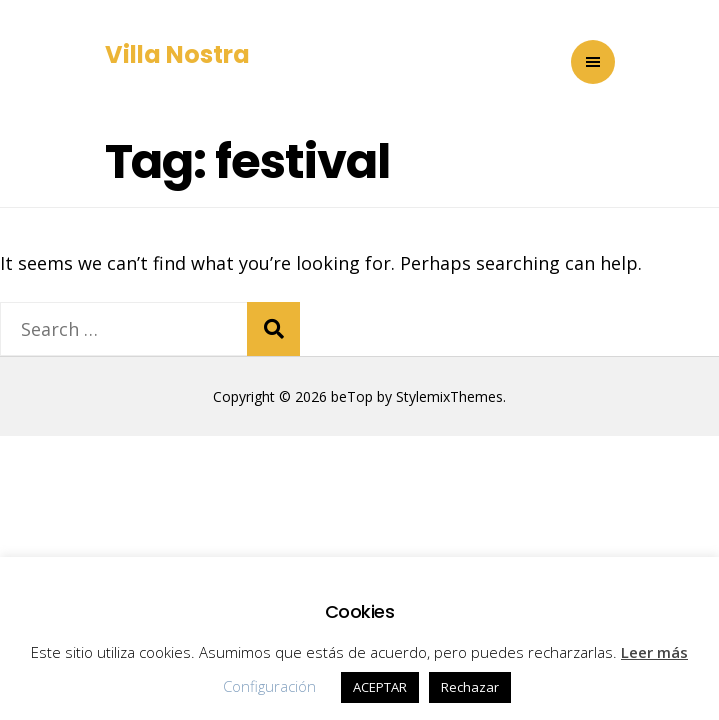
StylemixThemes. (451, 396)
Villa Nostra (177, 54)
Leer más (654, 652)
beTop (350, 396)
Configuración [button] (269, 686)
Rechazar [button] (470, 687)
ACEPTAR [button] (380, 687)
